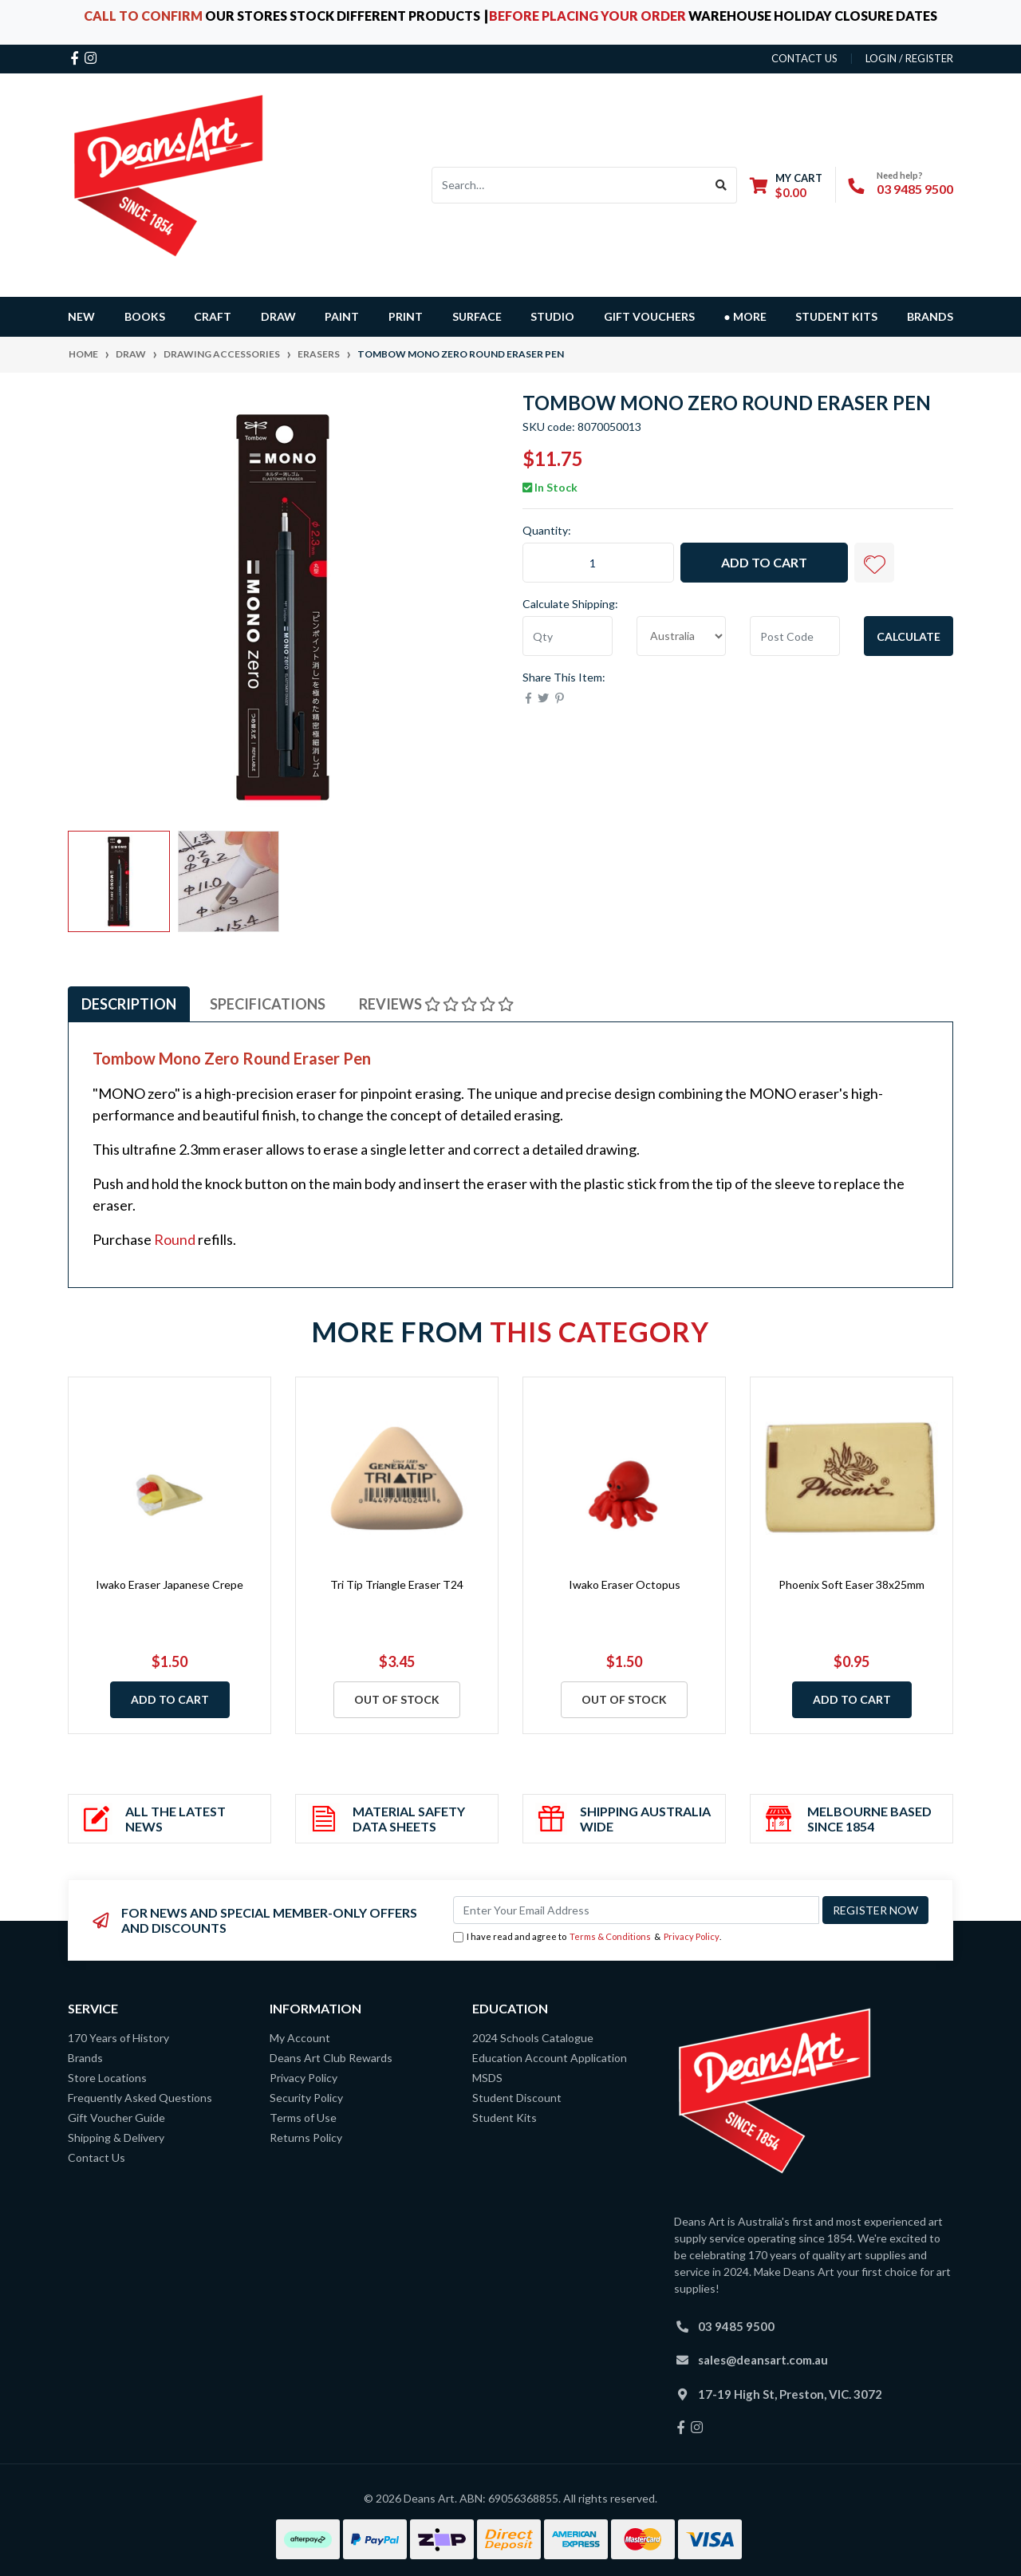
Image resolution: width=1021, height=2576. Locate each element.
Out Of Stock (397, 1699)
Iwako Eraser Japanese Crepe (169, 1584)
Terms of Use (303, 2117)
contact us (804, 58)
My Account (300, 2038)
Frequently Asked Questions (140, 2097)
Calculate (908, 636)
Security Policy (306, 2097)
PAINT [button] (342, 316)
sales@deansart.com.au (763, 2360)
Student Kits (836, 316)
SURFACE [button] (477, 316)
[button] (874, 563)
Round (174, 1239)
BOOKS (144, 316)
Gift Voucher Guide (116, 2117)
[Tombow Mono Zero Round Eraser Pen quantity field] (598, 563)
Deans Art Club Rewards (331, 2057)
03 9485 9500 (915, 188)
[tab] (129, 1004)
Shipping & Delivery (116, 2137)
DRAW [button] (278, 316)
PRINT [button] (405, 316)
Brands (85, 2057)
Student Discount (517, 2097)
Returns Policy (306, 2137)
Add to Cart (764, 562)
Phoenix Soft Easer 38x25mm (851, 1584)
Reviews (436, 1004)
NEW (81, 316)
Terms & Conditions (610, 1936)
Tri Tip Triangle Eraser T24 (396, 1584)
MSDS (487, 2077)
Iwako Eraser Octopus (624, 1584)
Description (128, 1004)
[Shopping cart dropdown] (786, 185)
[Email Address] (636, 1910)
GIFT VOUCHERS (649, 316)
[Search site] (721, 185)
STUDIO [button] (552, 316)
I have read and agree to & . (587, 1937)
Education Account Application (549, 2057)
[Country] (682, 636)
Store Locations (107, 2077)
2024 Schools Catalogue (532, 2038)
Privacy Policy (691, 1936)
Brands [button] (930, 316)
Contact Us (96, 2157)
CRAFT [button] (212, 316)
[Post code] (795, 636)
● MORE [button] (744, 316)
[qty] (567, 636)
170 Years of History (118, 2038)
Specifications (267, 1004)
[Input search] (569, 185)
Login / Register (909, 58)
